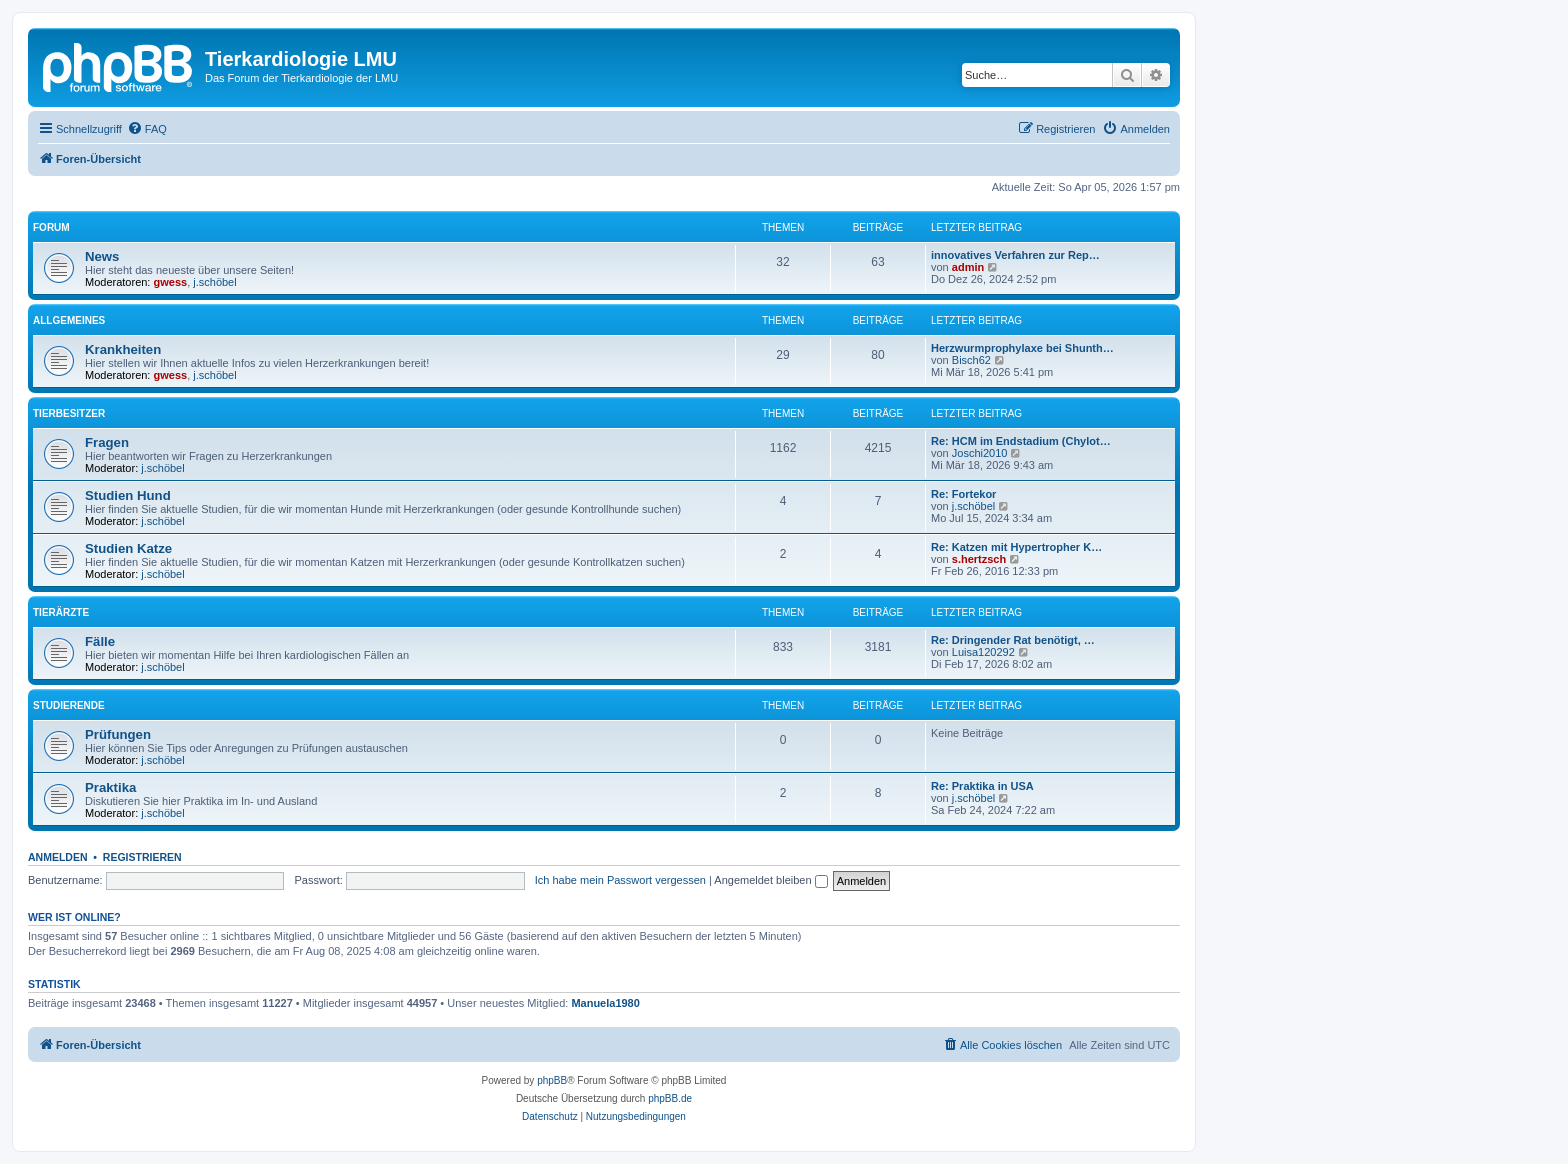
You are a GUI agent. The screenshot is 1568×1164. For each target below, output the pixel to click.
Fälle (100, 641)
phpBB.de (670, 1098)
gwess (171, 282)
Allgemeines (69, 320)
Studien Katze (128, 548)
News (102, 256)
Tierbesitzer (69, 413)
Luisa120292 (983, 652)
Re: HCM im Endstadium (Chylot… (1021, 441)
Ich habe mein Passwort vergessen (620, 880)
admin (968, 267)
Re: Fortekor (963, 494)
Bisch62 (971, 360)
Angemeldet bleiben (770, 880)
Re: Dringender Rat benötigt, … (1013, 640)
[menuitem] (147, 129)
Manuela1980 (605, 1003)
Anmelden (58, 857)
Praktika (110, 787)
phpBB (552, 1080)
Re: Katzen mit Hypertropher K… (1016, 547)
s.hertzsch (979, 559)
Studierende (69, 705)
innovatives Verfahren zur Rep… (1015, 255)
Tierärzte (61, 612)
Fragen (107, 442)
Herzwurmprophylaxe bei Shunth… (1022, 348)
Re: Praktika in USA (982, 786)
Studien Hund (128, 495)
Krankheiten (123, 349)
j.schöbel (214, 282)
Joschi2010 (980, 453)
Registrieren (142, 857)
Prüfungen (118, 734)
